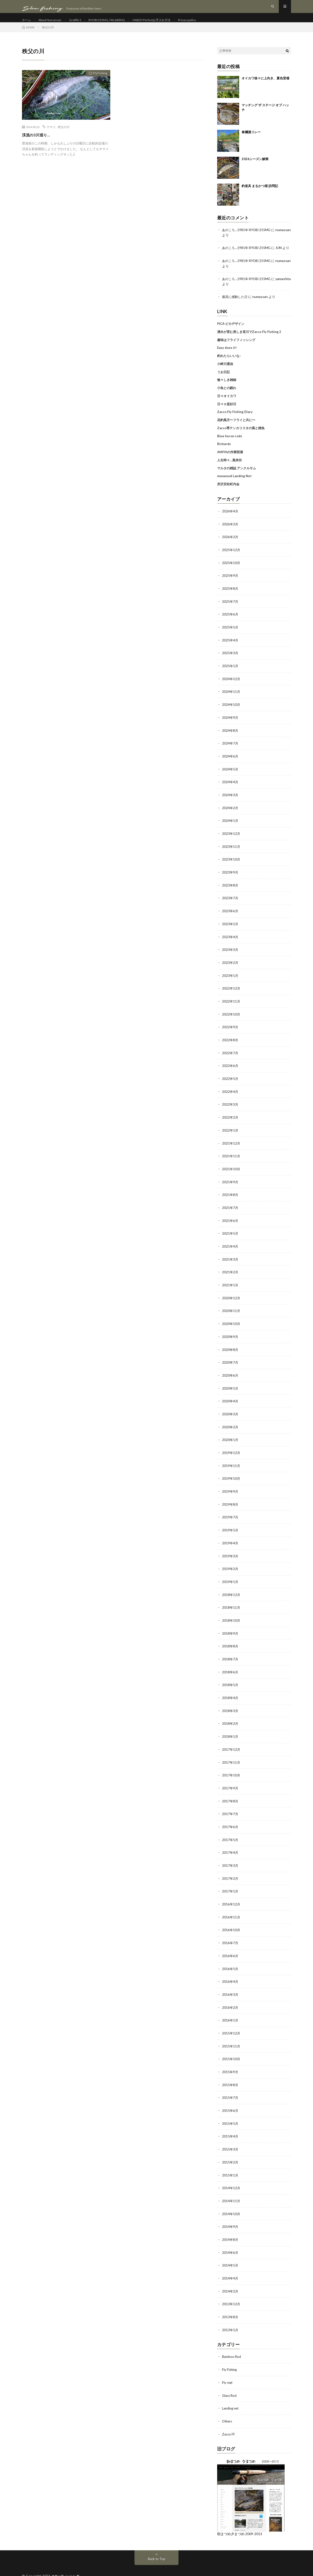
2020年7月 (230, 1365)
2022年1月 (230, 1136)
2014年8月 (230, 2231)
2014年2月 (230, 2282)
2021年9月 (230, 1187)
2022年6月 (230, 1072)
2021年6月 (230, 1225)
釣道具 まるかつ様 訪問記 (260, 195)
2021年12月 (231, 1149)
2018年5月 (230, 1683)
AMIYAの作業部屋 (230, 466)
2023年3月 (230, 958)
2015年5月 (230, 2116)
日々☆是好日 (226, 418)
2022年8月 (230, 1047)
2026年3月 (230, 538)
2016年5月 (230, 1964)
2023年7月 (230, 907)
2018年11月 (231, 1607)
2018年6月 (230, 1671)
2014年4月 (230, 2269)
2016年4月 (230, 1976)
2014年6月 (230, 2244)
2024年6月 (230, 767)
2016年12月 (231, 1900)
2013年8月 (230, 2307)
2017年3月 (230, 1862)
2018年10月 (231, 1620)
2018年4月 (230, 1696)
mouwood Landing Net (234, 490)
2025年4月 (230, 652)
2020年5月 (230, 1391)
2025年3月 (230, 665)
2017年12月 (231, 1747)
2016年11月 (231, 1913)
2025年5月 (230, 640)
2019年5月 (230, 1531)
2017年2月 (230, 1874)
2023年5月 (230, 932)
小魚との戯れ (226, 402)
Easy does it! (227, 362)
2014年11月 (231, 2193)
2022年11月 (231, 1009)
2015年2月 (230, 2154)
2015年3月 (230, 2142)
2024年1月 (230, 830)
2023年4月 (230, 945)
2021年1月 (230, 1289)
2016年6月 (230, 1951)
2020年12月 (231, 1302)
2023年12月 (231, 843)
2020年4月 (230, 1403)
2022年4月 (230, 1098)
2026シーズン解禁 (255, 168)
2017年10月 (231, 1773)
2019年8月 (230, 1505)
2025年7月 (230, 614)
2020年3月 (230, 1416)
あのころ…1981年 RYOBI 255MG (247, 239)
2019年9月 (230, 1492)
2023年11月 (231, 856)
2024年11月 (231, 703)
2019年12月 (231, 1454)
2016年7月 (230, 1938)
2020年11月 (231, 1314)
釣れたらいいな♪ (229, 370)
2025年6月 (230, 627)
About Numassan (53, 24)
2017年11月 (231, 1760)
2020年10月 (231, 1327)
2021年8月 (230, 1200)
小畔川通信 (225, 378)
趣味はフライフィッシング (236, 354)
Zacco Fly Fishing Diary (235, 426)
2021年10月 (231, 1174)
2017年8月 (230, 1798)
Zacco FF (228, 2423)
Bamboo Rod (231, 2347)
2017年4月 (230, 1849)
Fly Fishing (98, 84)
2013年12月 (231, 2294)
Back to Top (156, 2548)
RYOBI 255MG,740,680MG (116, 24)
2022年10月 (231, 1021)
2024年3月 (230, 805)
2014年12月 (231, 2180)
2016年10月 (231, 1925)
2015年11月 (231, 2040)
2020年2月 (230, 1429)
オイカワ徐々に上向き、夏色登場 (265, 88)
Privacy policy (206, 24)
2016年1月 (230, 2014)
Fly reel (227, 2372)
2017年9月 (230, 1785)
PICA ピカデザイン (230, 338)
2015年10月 (231, 2053)
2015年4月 (230, 2129)
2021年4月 (230, 1251)
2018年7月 (230, 1658)
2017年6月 (230, 1823)
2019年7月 (230, 1518)
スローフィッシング (66, 2565)
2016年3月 (230, 1989)
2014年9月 (230, 2218)
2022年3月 (230, 1111)
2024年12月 (231, 690)
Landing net (231, 2398)
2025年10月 (231, 576)
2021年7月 (230, 1212)
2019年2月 (230, 1569)
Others (227, 2410)
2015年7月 (230, 2091)
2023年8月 (230, 894)
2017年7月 (230, 1811)
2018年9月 (230, 1633)
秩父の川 (63, 136)
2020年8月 (230, 1352)
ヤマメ (51, 136)
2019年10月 (231, 1480)
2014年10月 (231, 2205)
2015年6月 (230, 2104)
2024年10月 (231, 716)
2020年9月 (230, 1340)
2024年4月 (230, 792)
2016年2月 (230, 2002)
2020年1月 (230, 1442)
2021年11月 (231, 1161)
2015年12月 (231, 2027)
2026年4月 (230, 525)
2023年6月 (230, 920)
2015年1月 (230, 2167)
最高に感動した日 (235, 311)
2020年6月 (230, 1378)
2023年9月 (230, 881)
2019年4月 (230, 1543)
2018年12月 (231, 1594)
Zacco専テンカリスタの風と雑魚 (241, 442)
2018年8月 (230, 1645)
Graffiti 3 (81, 24)
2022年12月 (231, 996)
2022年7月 (230, 1060)
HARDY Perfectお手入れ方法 (166, 24)
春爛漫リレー (251, 141)
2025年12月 (231, 563)
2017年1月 (230, 1887)
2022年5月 (230, 1085)
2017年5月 (230, 1836)
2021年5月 (230, 1238)
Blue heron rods (229, 450)
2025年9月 (230, 589)
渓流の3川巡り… (38, 144)
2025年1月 (230, 678)
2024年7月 (230, 754)
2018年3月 (230, 1709)
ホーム (27, 24)
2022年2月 (230, 1123)
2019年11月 (231, 1467)
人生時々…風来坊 (229, 474)
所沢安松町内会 (228, 498)
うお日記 (223, 386)
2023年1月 (230, 983)
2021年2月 (230, 1276)
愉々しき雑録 (226, 394)
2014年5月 (230, 2256)
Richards (224, 458)
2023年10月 (231, 869)
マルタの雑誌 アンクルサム (236, 482)
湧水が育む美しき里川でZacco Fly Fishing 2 (249, 346)
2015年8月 (230, 2078)
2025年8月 (230, 601)
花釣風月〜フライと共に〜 (236, 434)
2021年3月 (230, 1263)
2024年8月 (230, 741)
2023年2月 (230, 971)
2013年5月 (230, 2320)
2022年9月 (230, 1034)
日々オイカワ (226, 410)
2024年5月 (230, 780)
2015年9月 (230, 2065)
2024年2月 (230, 818)
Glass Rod (229, 2385)
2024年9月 (230, 729)
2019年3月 (230, 1556)
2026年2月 (230, 550)
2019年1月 (230, 1582)
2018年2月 (230, 1722)
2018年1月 (230, 1734)
